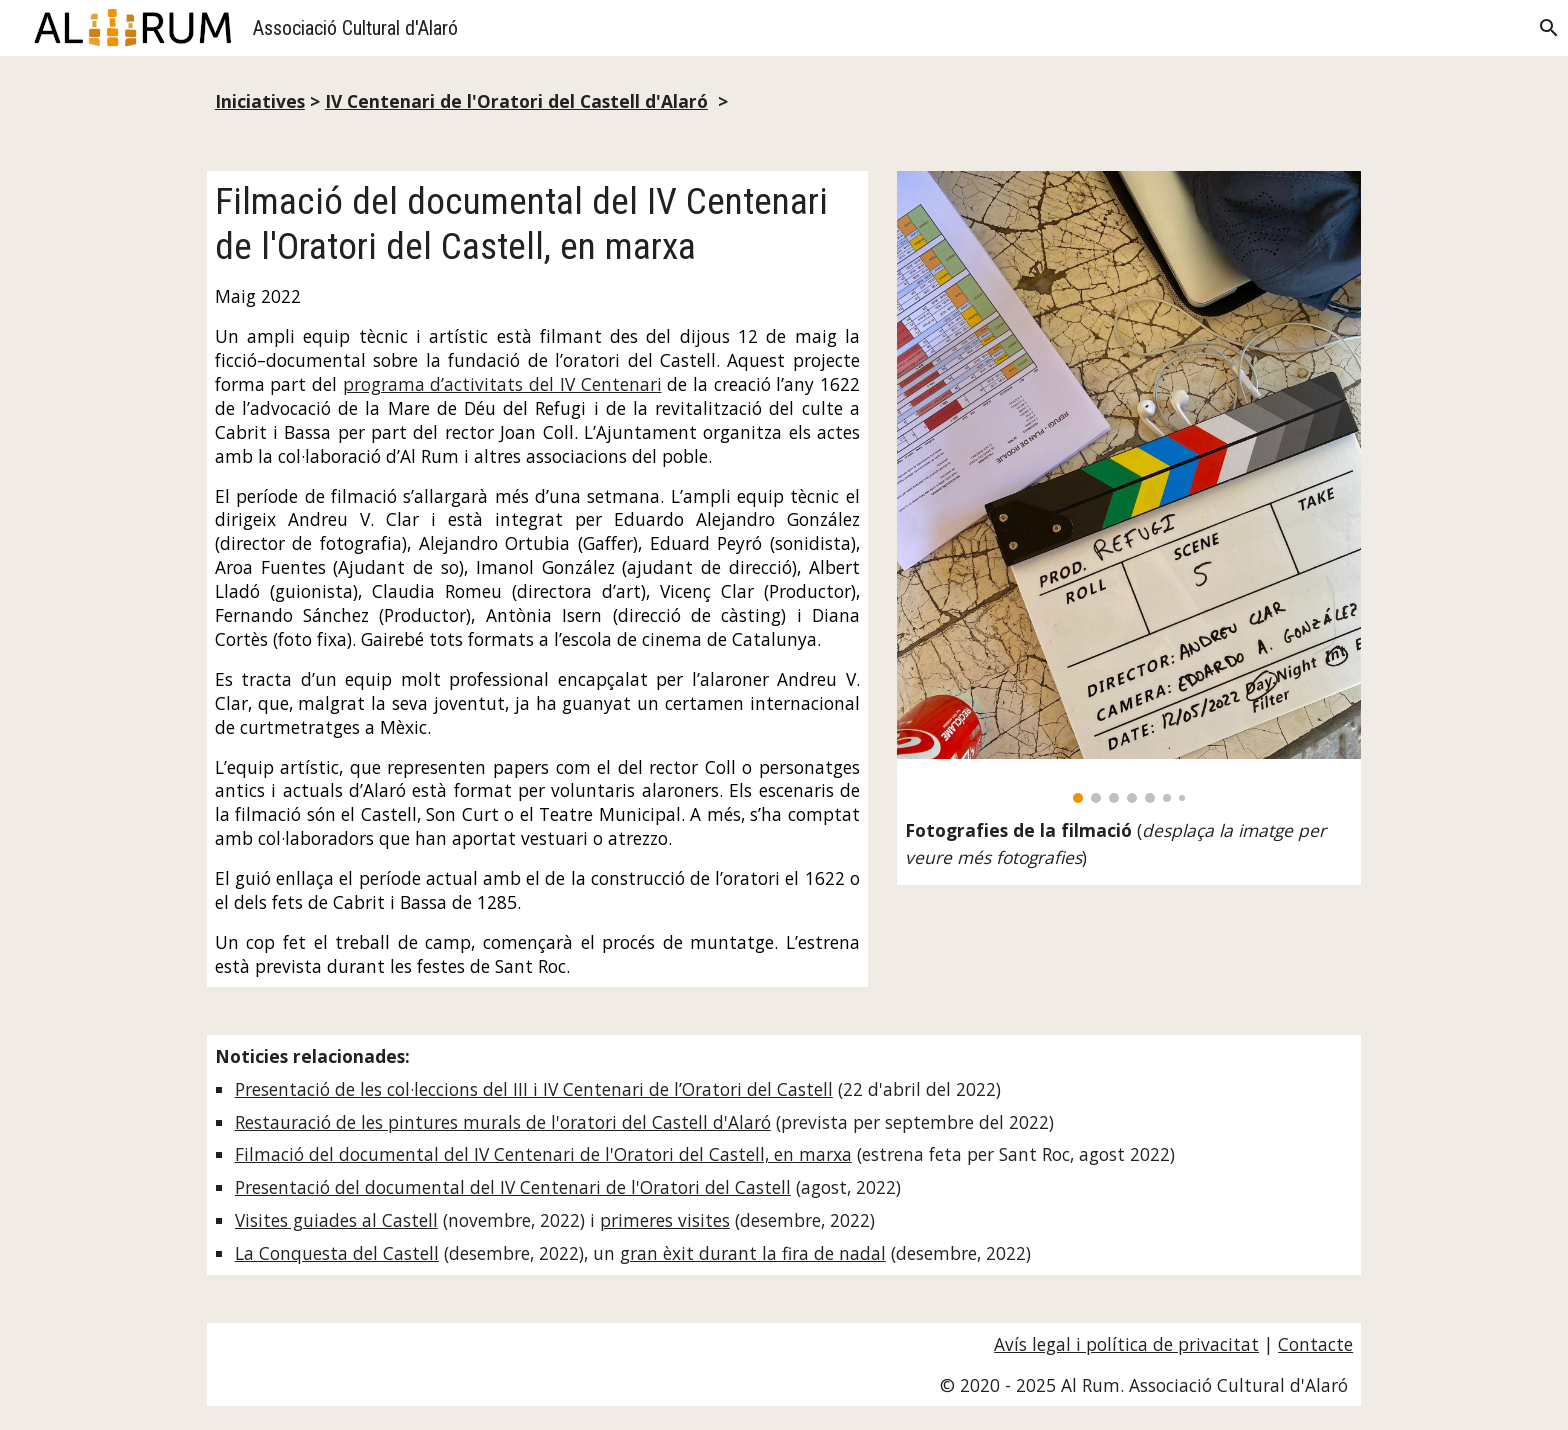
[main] (784, 101)
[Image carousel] (1129, 487)
